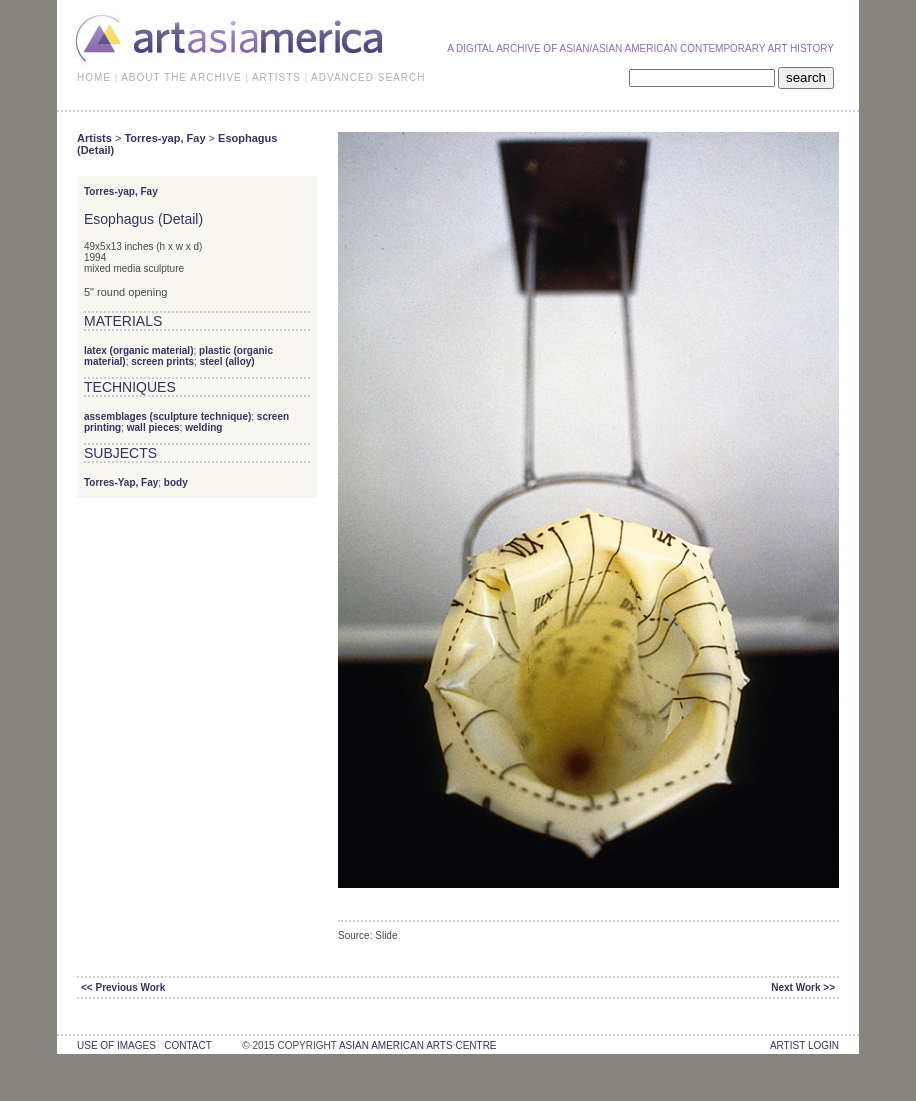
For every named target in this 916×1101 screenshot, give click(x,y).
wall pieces (153, 427)
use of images (116, 1045)
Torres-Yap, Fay (121, 482)
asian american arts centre (418, 1045)
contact (187, 1045)
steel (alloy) (227, 361)
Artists (94, 138)
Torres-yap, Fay (164, 138)
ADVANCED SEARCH (368, 77)
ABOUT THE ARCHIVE (181, 77)
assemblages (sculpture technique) (167, 416)
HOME (94, 77)
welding (203, 427)
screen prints (162, 361)
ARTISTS (276, 77)
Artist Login (804, 1045)
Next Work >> (803, 987)
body (176, 482)
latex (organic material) (138, 350)
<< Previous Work (123, 987)
